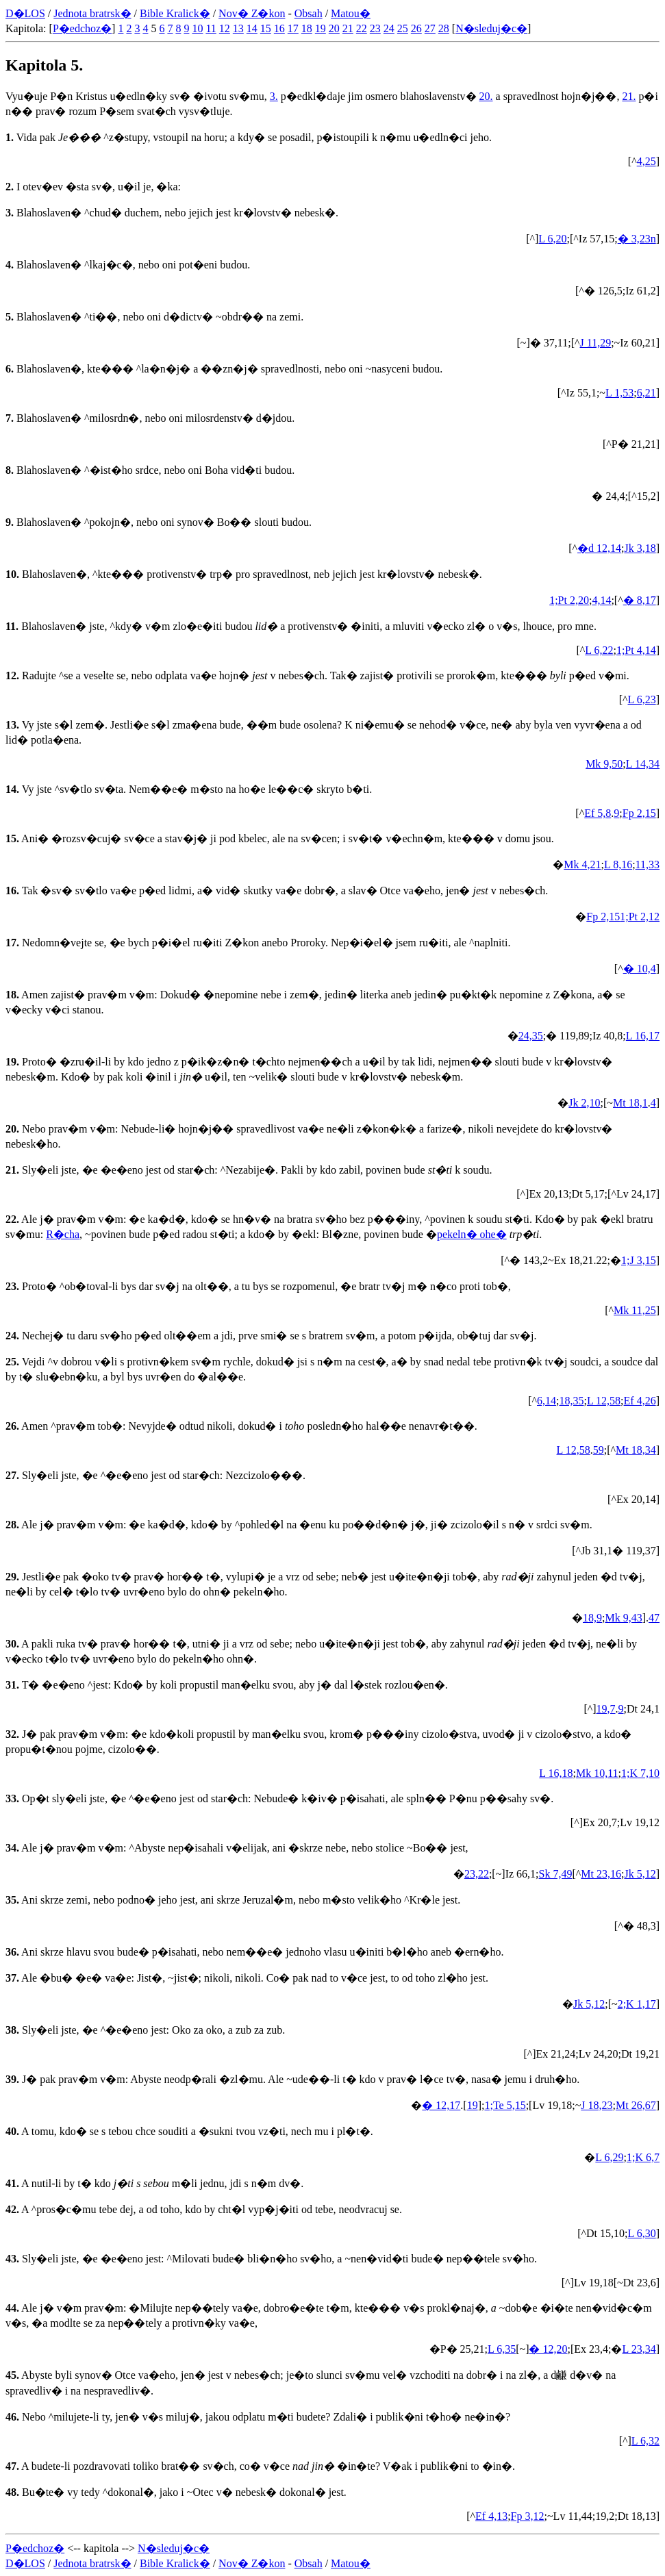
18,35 (571, 1400)
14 (252, 28)
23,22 (476, 1874)
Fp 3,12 (527, 2516)
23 (375, 28)
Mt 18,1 (630, 1103)
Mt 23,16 (601, 1874)
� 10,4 (639, 968)
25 (402, 28)
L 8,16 (618, 864)
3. (274, 96)
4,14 (601, 600)
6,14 (546, 1400)
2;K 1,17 (637, 2004)
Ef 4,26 (640, 1400)
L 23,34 (638, 2349)
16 (279, 28)
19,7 (606, 1709)
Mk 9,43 (623, 1618)
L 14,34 (643, 764)
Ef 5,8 (597, 813)
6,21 (646, 393)
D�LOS (25, 13)
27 (430, 28)
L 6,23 (641, 699)
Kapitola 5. (44, 65)
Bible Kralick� (175, 13)
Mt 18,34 (636, 1450)
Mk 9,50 (604, 764)
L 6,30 (641, 2233)
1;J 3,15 (638, 1260)
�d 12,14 (599, 548)
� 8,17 (639, 600)
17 (293, 28)
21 (347, 28)
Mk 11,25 (635, 1310)
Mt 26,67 (636, 2105)
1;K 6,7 (643, 2157)
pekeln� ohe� (472, 1234)
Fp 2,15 (639, 813)
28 (443, 28)
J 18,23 (596, 2105)
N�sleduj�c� (491, 28)
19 (320, 28)
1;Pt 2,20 (569, 600)
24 (389, 28)
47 (654, 1618)
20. (486, 96)
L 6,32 (645, 2441)
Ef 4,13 (491, 2516)
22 (361, 28)
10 (197, 28)
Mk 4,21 (582, 864)
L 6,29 (609, 2157)
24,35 (530, 1035)
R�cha (62, 1234)
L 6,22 (599, 650)
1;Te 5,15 (504, 2105)
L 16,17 (643, 1035)
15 (265, 28)
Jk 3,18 (639, 548)
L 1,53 (619, 393)
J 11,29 (596, 343)
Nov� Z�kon (251, 13)
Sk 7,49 (556, 1874)
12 (224, 28)
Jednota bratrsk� (92, 13)
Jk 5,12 (639, 1874)
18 (306, 28)
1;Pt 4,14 (636, 650)
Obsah (308, 13)
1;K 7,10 (640, 1773)
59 (598, 1450)
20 (334, 28)
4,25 (646, 161)
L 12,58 (603, 1400)
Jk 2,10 (584, 1103)
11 (210, 28)
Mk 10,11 (597, 1773)
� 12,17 (441, 2105)
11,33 (648, 864)
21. (629, 96)
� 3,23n (637, 238)
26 (416, 28)
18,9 (592, 1618)
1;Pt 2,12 (640, 916)
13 (238, 28)
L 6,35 (502, 2349)
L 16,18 (556, 1773)
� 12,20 (548, 2349)
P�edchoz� (82, 28)
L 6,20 (552, 238)
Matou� (351, 13)
